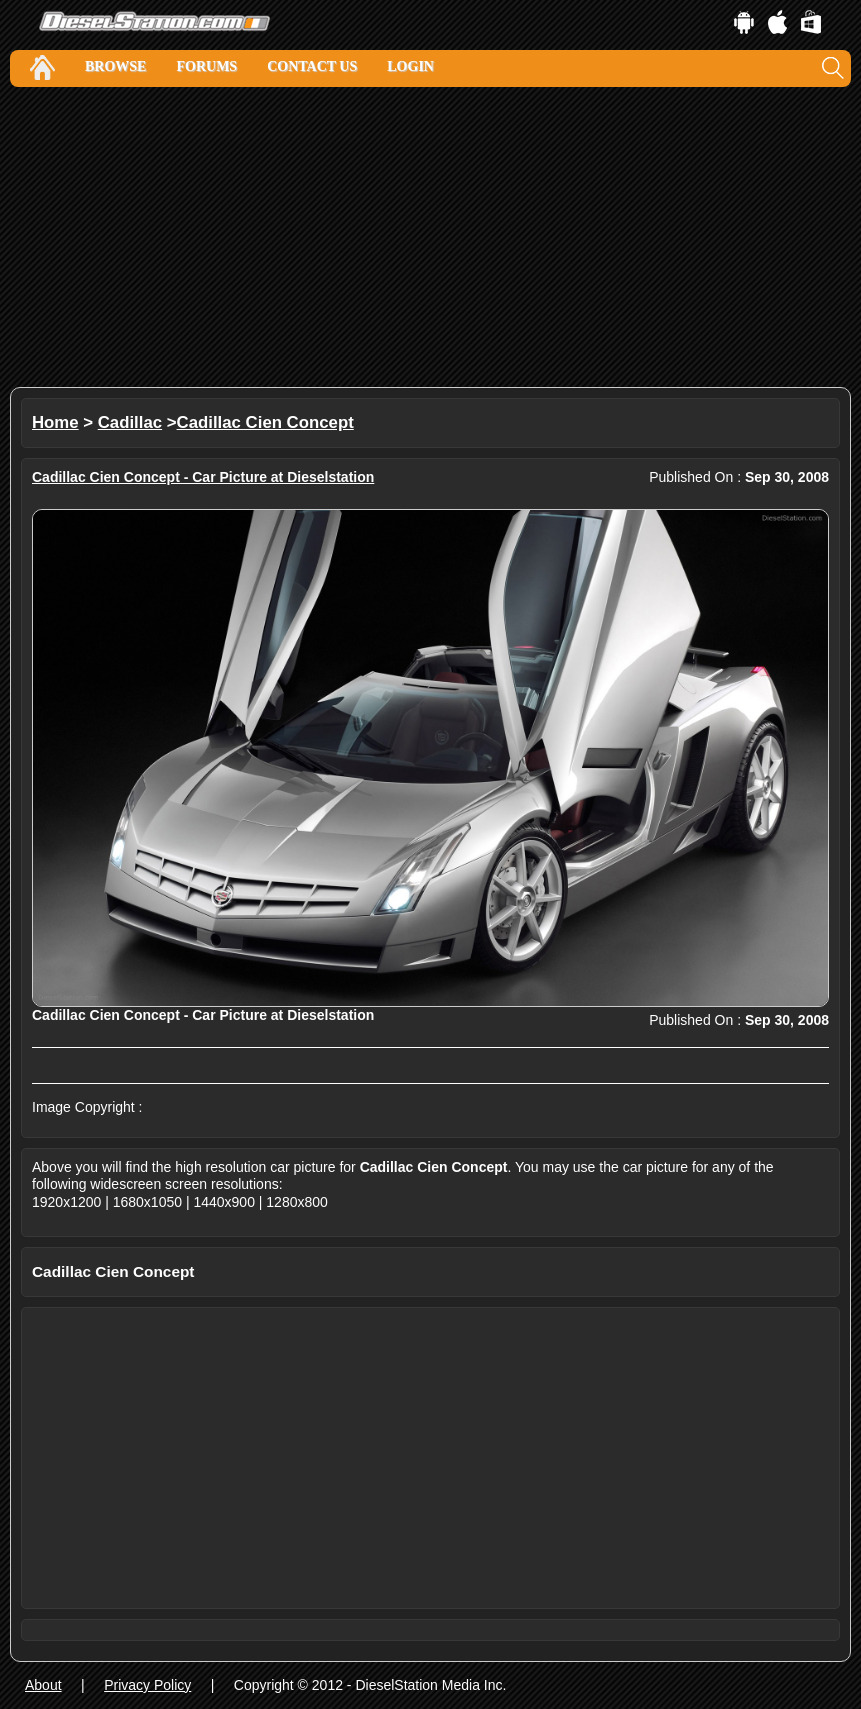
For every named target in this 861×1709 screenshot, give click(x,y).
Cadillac (130, 422)
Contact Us (312, 66)
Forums (206, 66)
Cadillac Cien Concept (265, 422)
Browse (115, 66)
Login (410, 66)
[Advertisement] (430, 237)
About (43, 1685)
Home (55, 422)
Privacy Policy (147, 1685)
